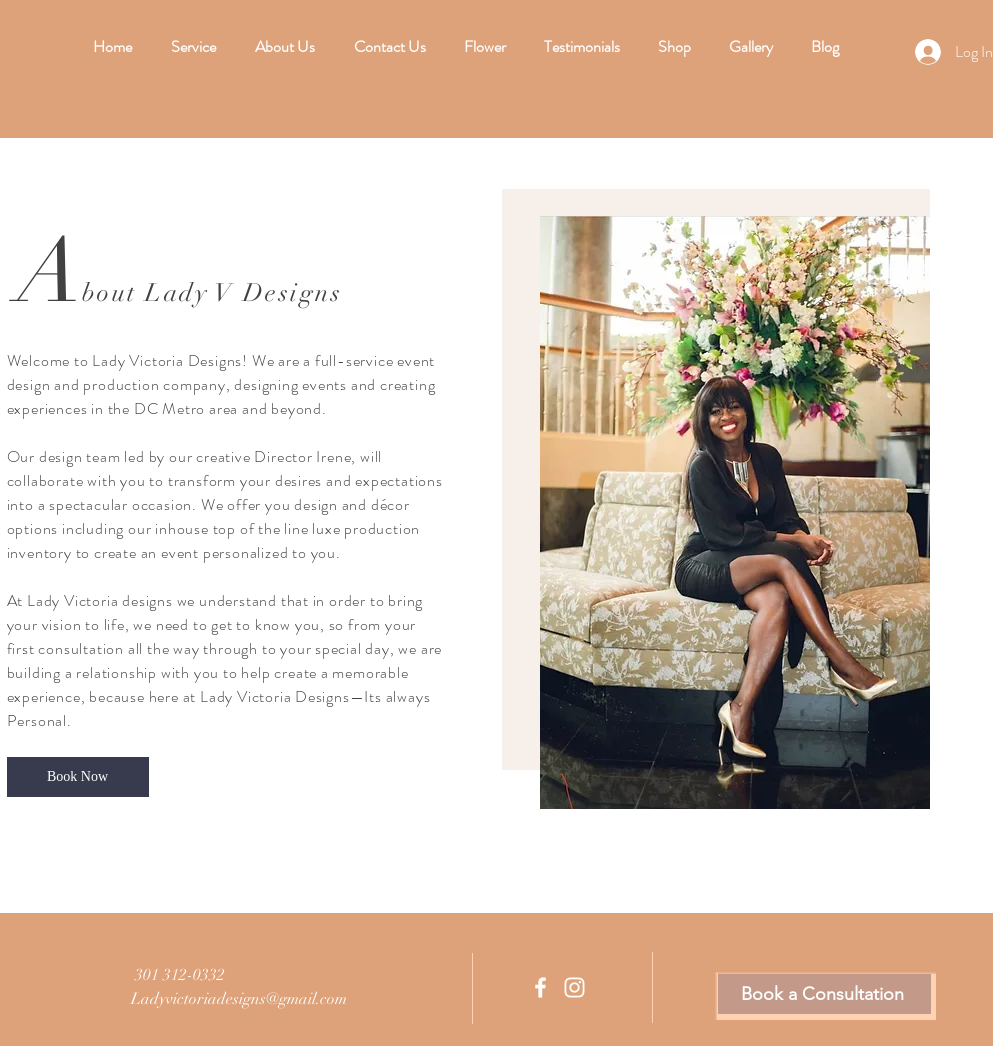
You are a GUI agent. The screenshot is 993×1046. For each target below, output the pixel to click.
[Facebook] (540, 987)
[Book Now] (78, 777)
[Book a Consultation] (824, 994)
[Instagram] (574, 987)
